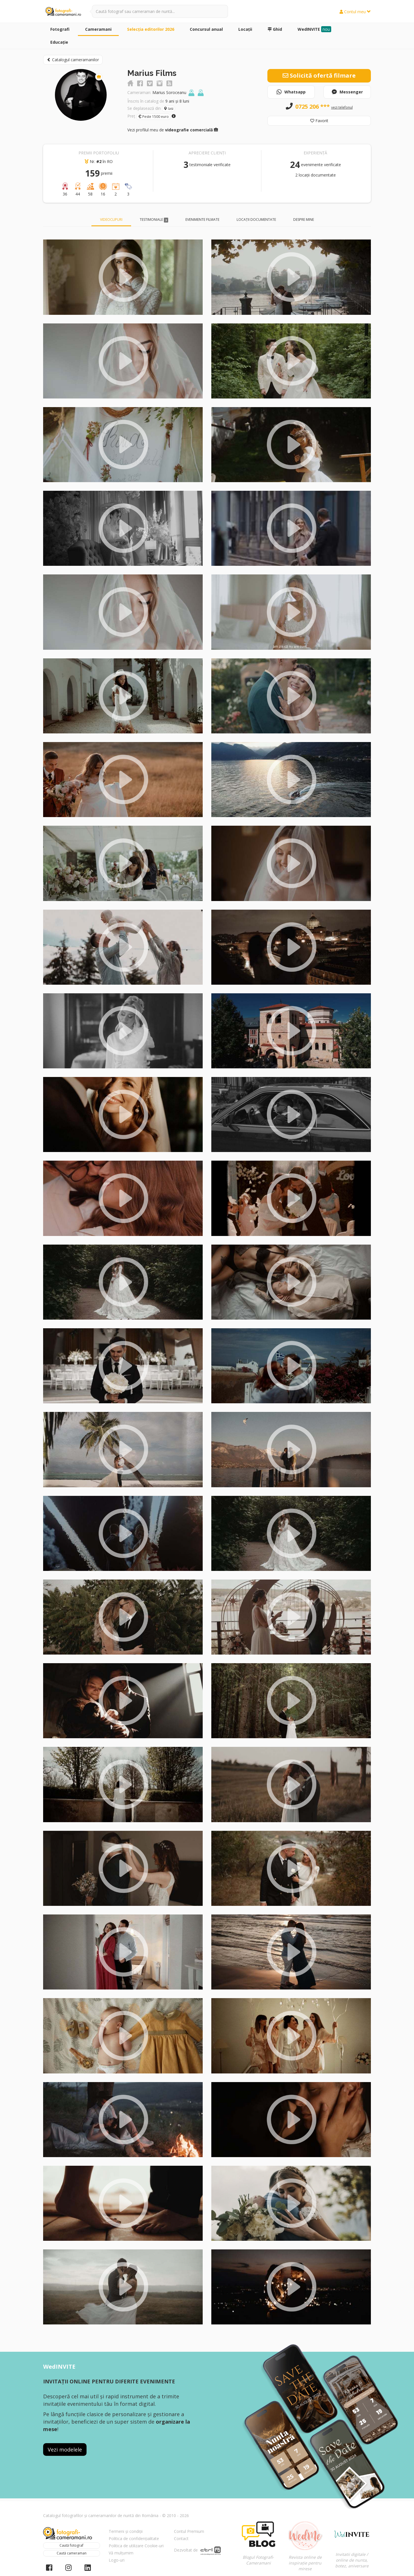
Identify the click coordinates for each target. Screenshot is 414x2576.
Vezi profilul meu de (172, 130)
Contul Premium (189, 2531)
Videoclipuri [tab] (111, 219)
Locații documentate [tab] (256, 219)
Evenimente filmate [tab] (202, 219)
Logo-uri (116, 2560)
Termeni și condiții (126, 2531)
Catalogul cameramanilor (73, 59)
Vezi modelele (65, 2449)
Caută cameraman (72, 2553)
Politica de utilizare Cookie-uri (136, 2545)
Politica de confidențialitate (134, 2538)
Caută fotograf (71, 2545)
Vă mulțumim (121, 2553)
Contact (181, 2538)
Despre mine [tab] (303, 219)
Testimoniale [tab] (154, 220)
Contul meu (355, 11)
